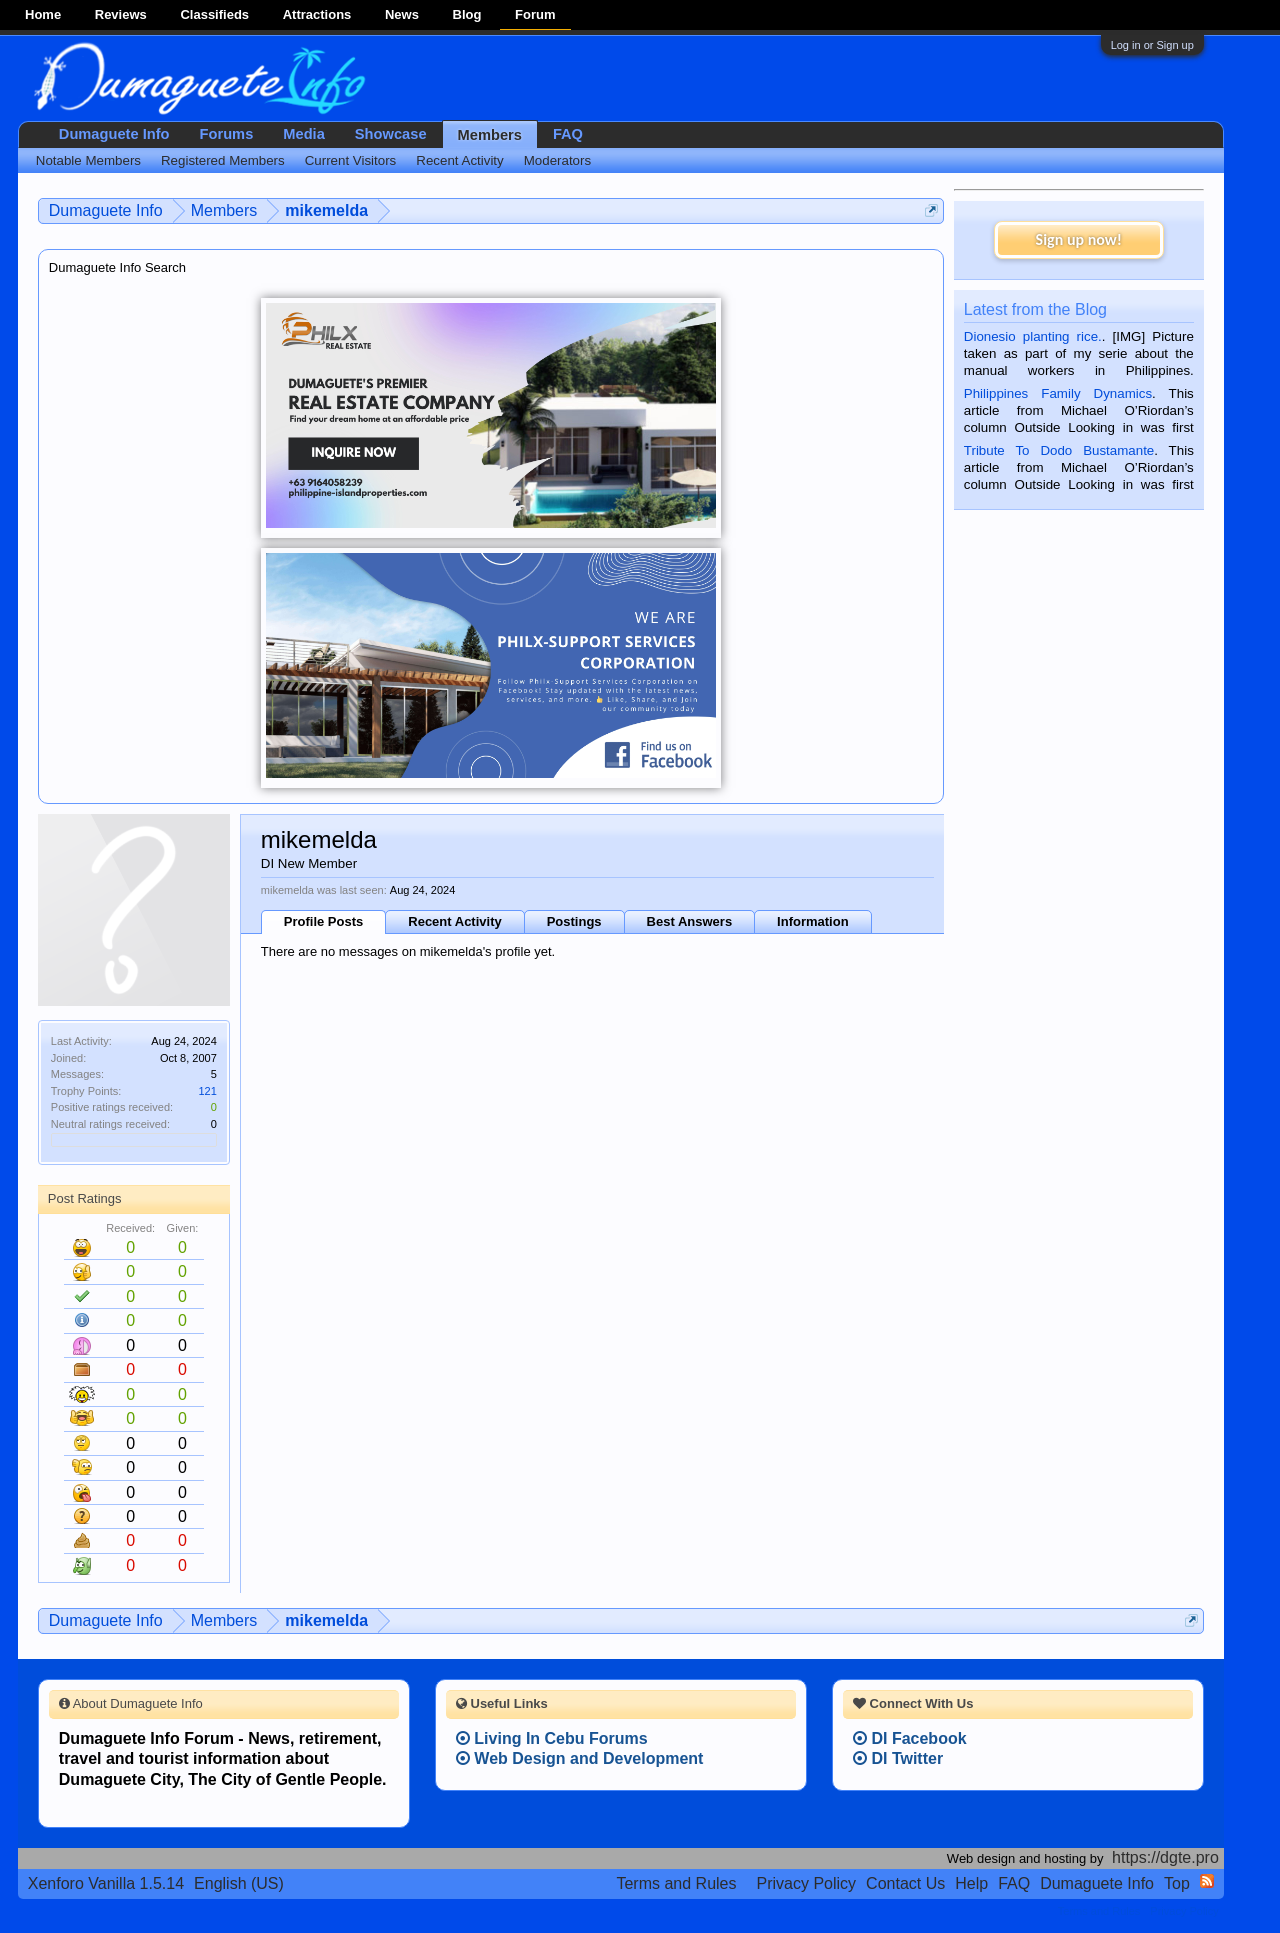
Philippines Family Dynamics (1058, 393)
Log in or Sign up (1152, 45)
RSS (1207, 1881)
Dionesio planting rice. (1033, 336)
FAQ (568, 134)
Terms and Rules (676, 1883)
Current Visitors (351, 160)
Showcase (391, 134)
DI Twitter (898, 1758)
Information (813, 921)
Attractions (317, 14)
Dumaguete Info (114, 134)
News (402, 14)
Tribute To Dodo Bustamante (1059, 450)
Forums (227, 134)
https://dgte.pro (1165, 1857)
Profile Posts (323, 921)
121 (207, 1091)
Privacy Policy (807, 1883)
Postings (574, 921)
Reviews (121, 14)
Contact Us (905, 1883)
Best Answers (690, 921)
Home (43, 14)
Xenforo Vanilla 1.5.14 (106, 1883)
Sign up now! (1079, 239)
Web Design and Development (580, 1758)
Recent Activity (454, 921)
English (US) (239, 1883)
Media (304, 134)
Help (971, 1883)
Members (490, 135)
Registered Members (223, 160)
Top (1177, 1883)
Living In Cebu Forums (552, 1738)
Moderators (557, 160)
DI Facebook (910, 1738)
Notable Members (88, 160)
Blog (467, 14)
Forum (535, 14)
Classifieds (214, 14)
